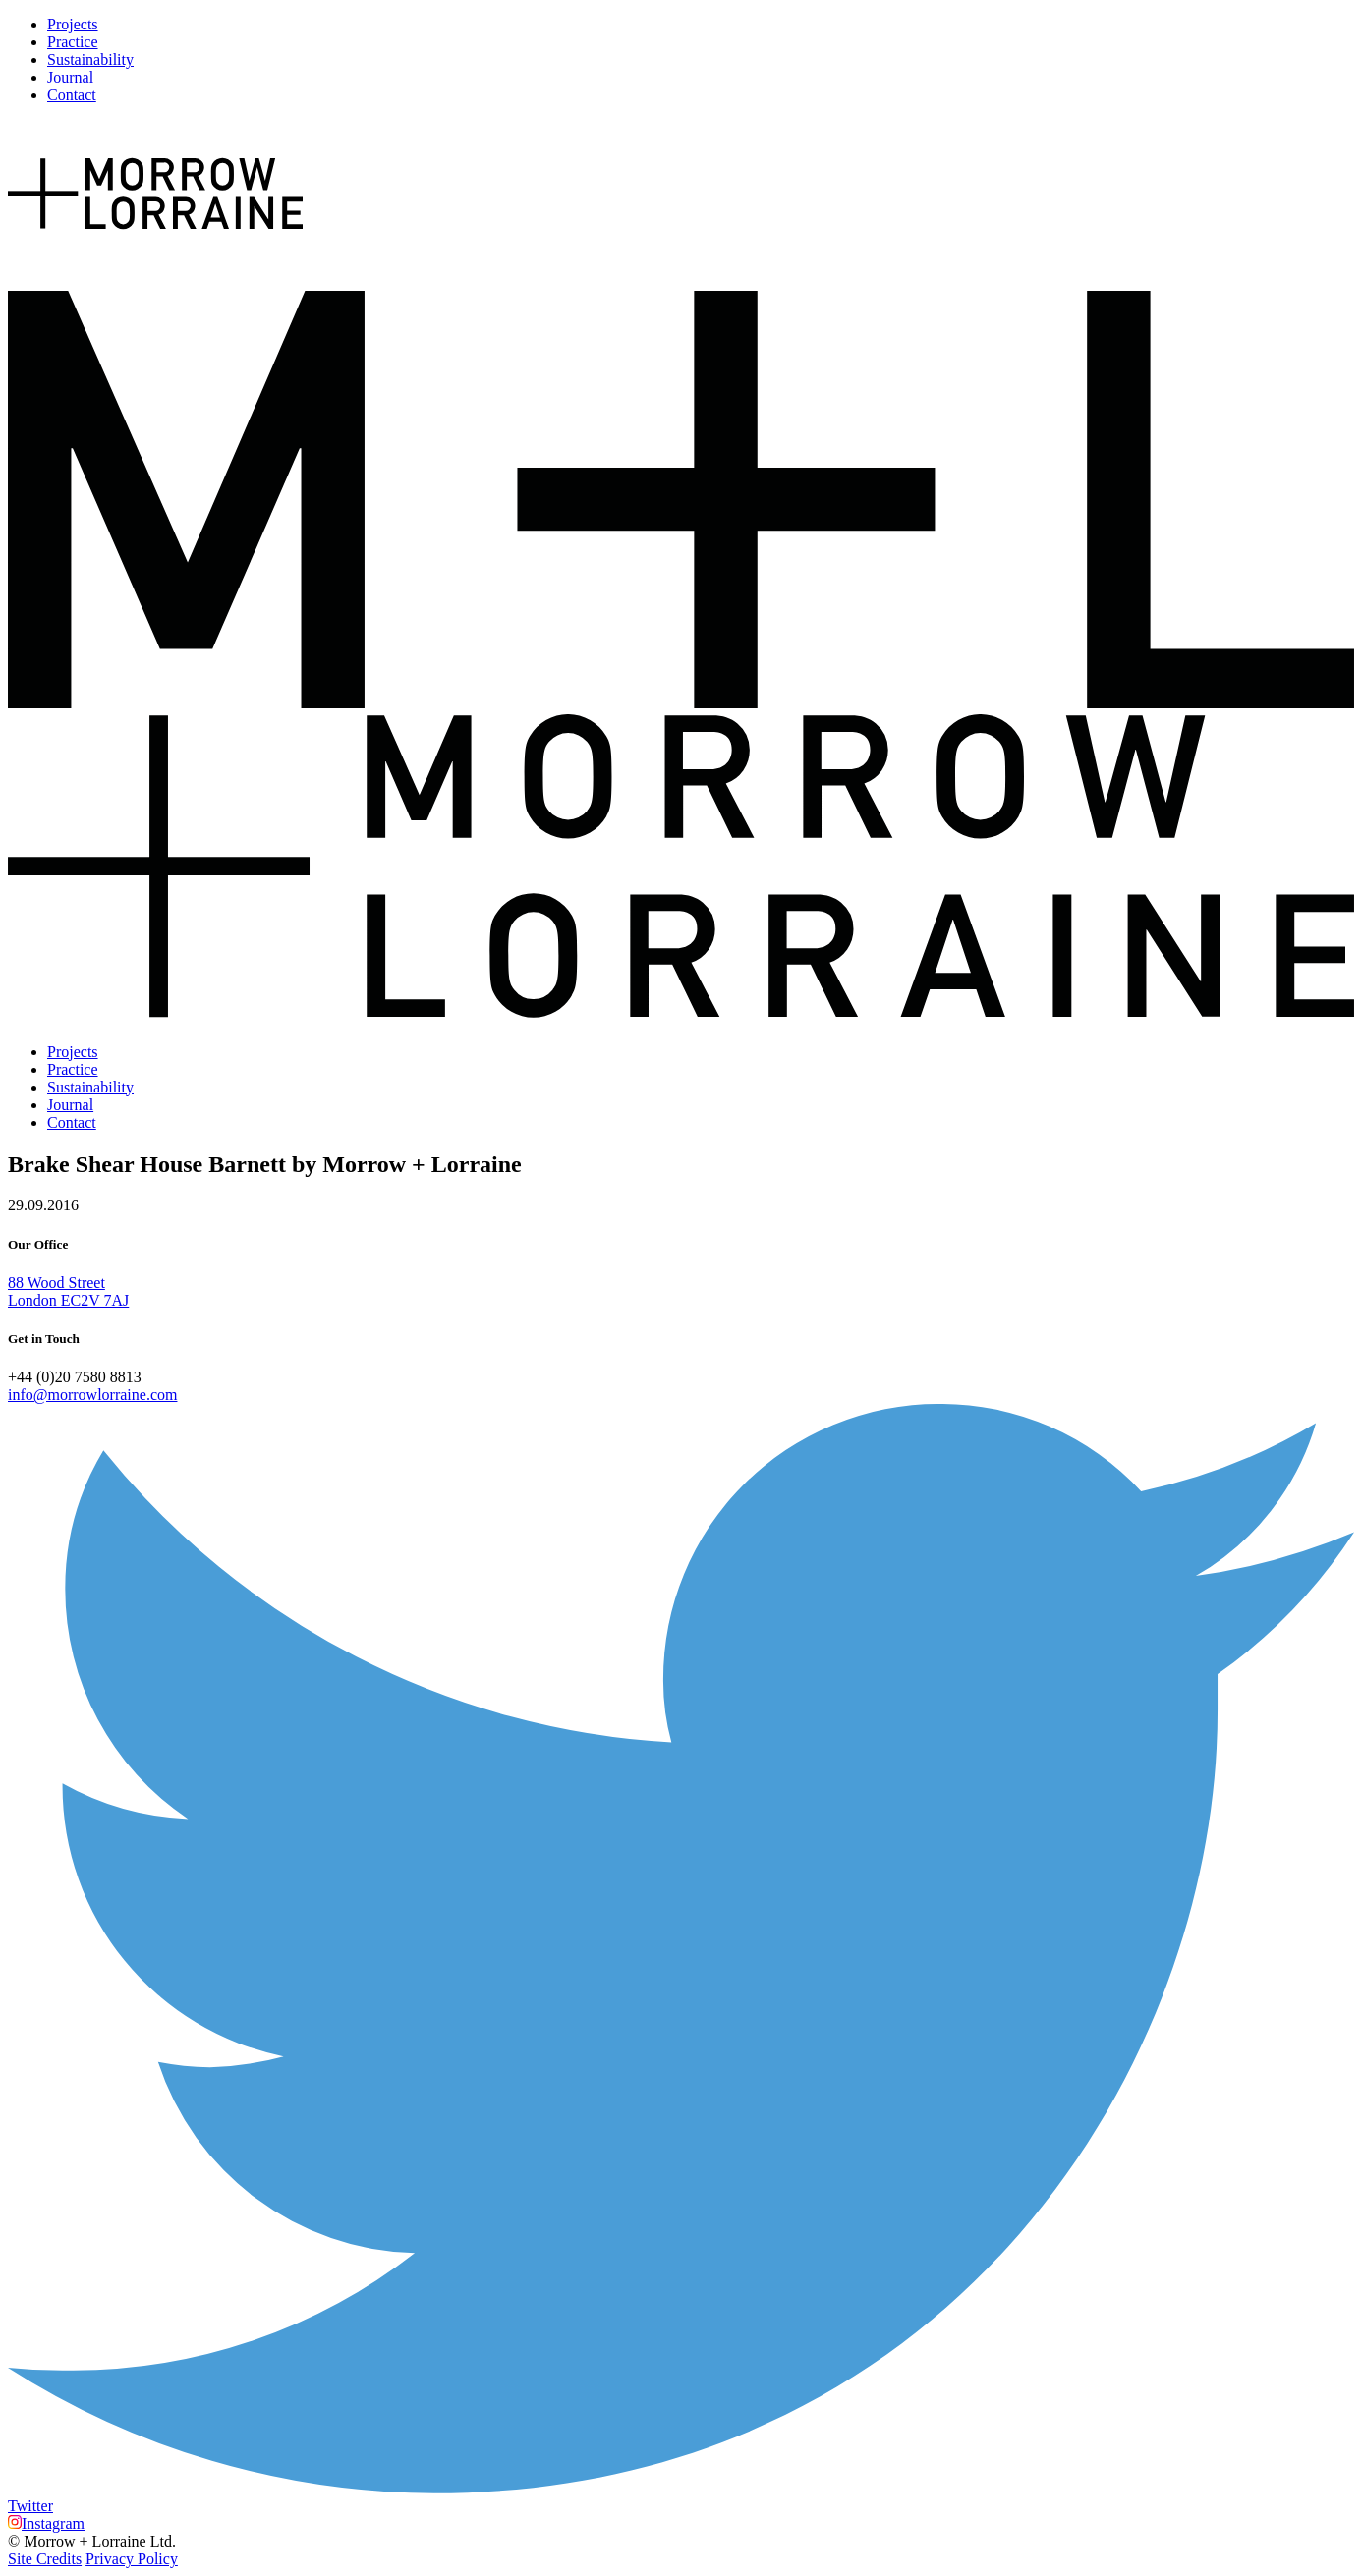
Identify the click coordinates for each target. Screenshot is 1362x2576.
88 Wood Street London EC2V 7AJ (68, 1291)
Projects (72, 24)
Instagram (46, 2523)
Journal (70, 77)
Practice (72, 41)
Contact (71, 94)
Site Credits (45, 2558)
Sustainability (90, 59)
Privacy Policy (131, 2558)
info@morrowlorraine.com (92, 1394)
